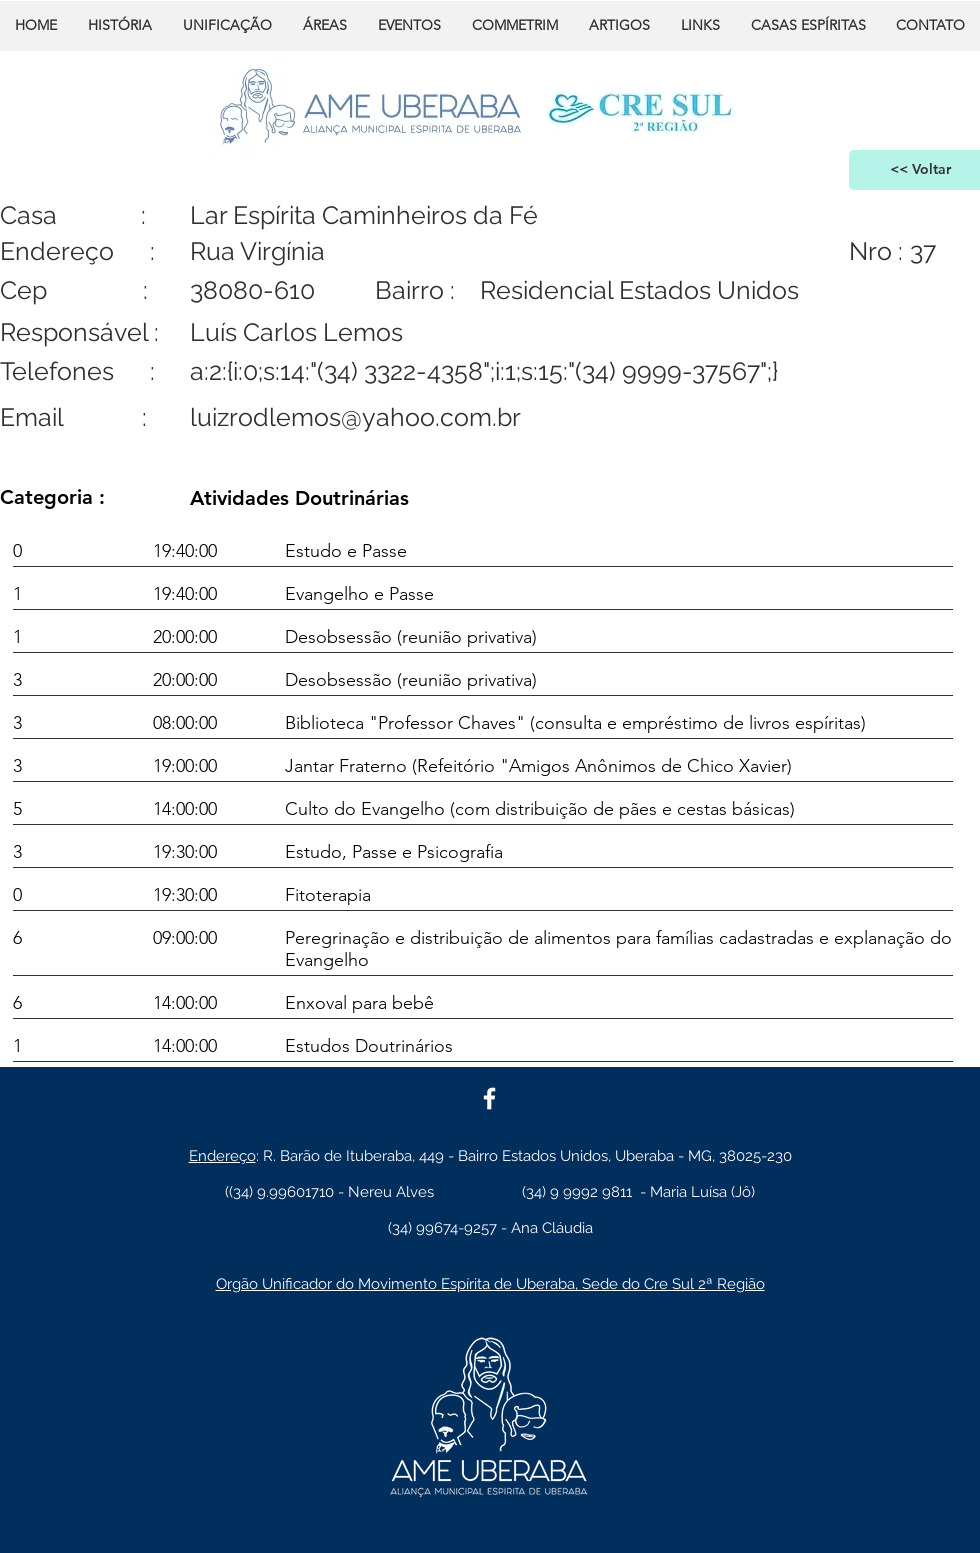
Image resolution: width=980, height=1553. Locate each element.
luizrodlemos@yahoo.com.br (355, 417)
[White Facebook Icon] (489, 1098)
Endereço (222, 1156)
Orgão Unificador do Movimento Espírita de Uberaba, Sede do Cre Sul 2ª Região (490, 1284)
